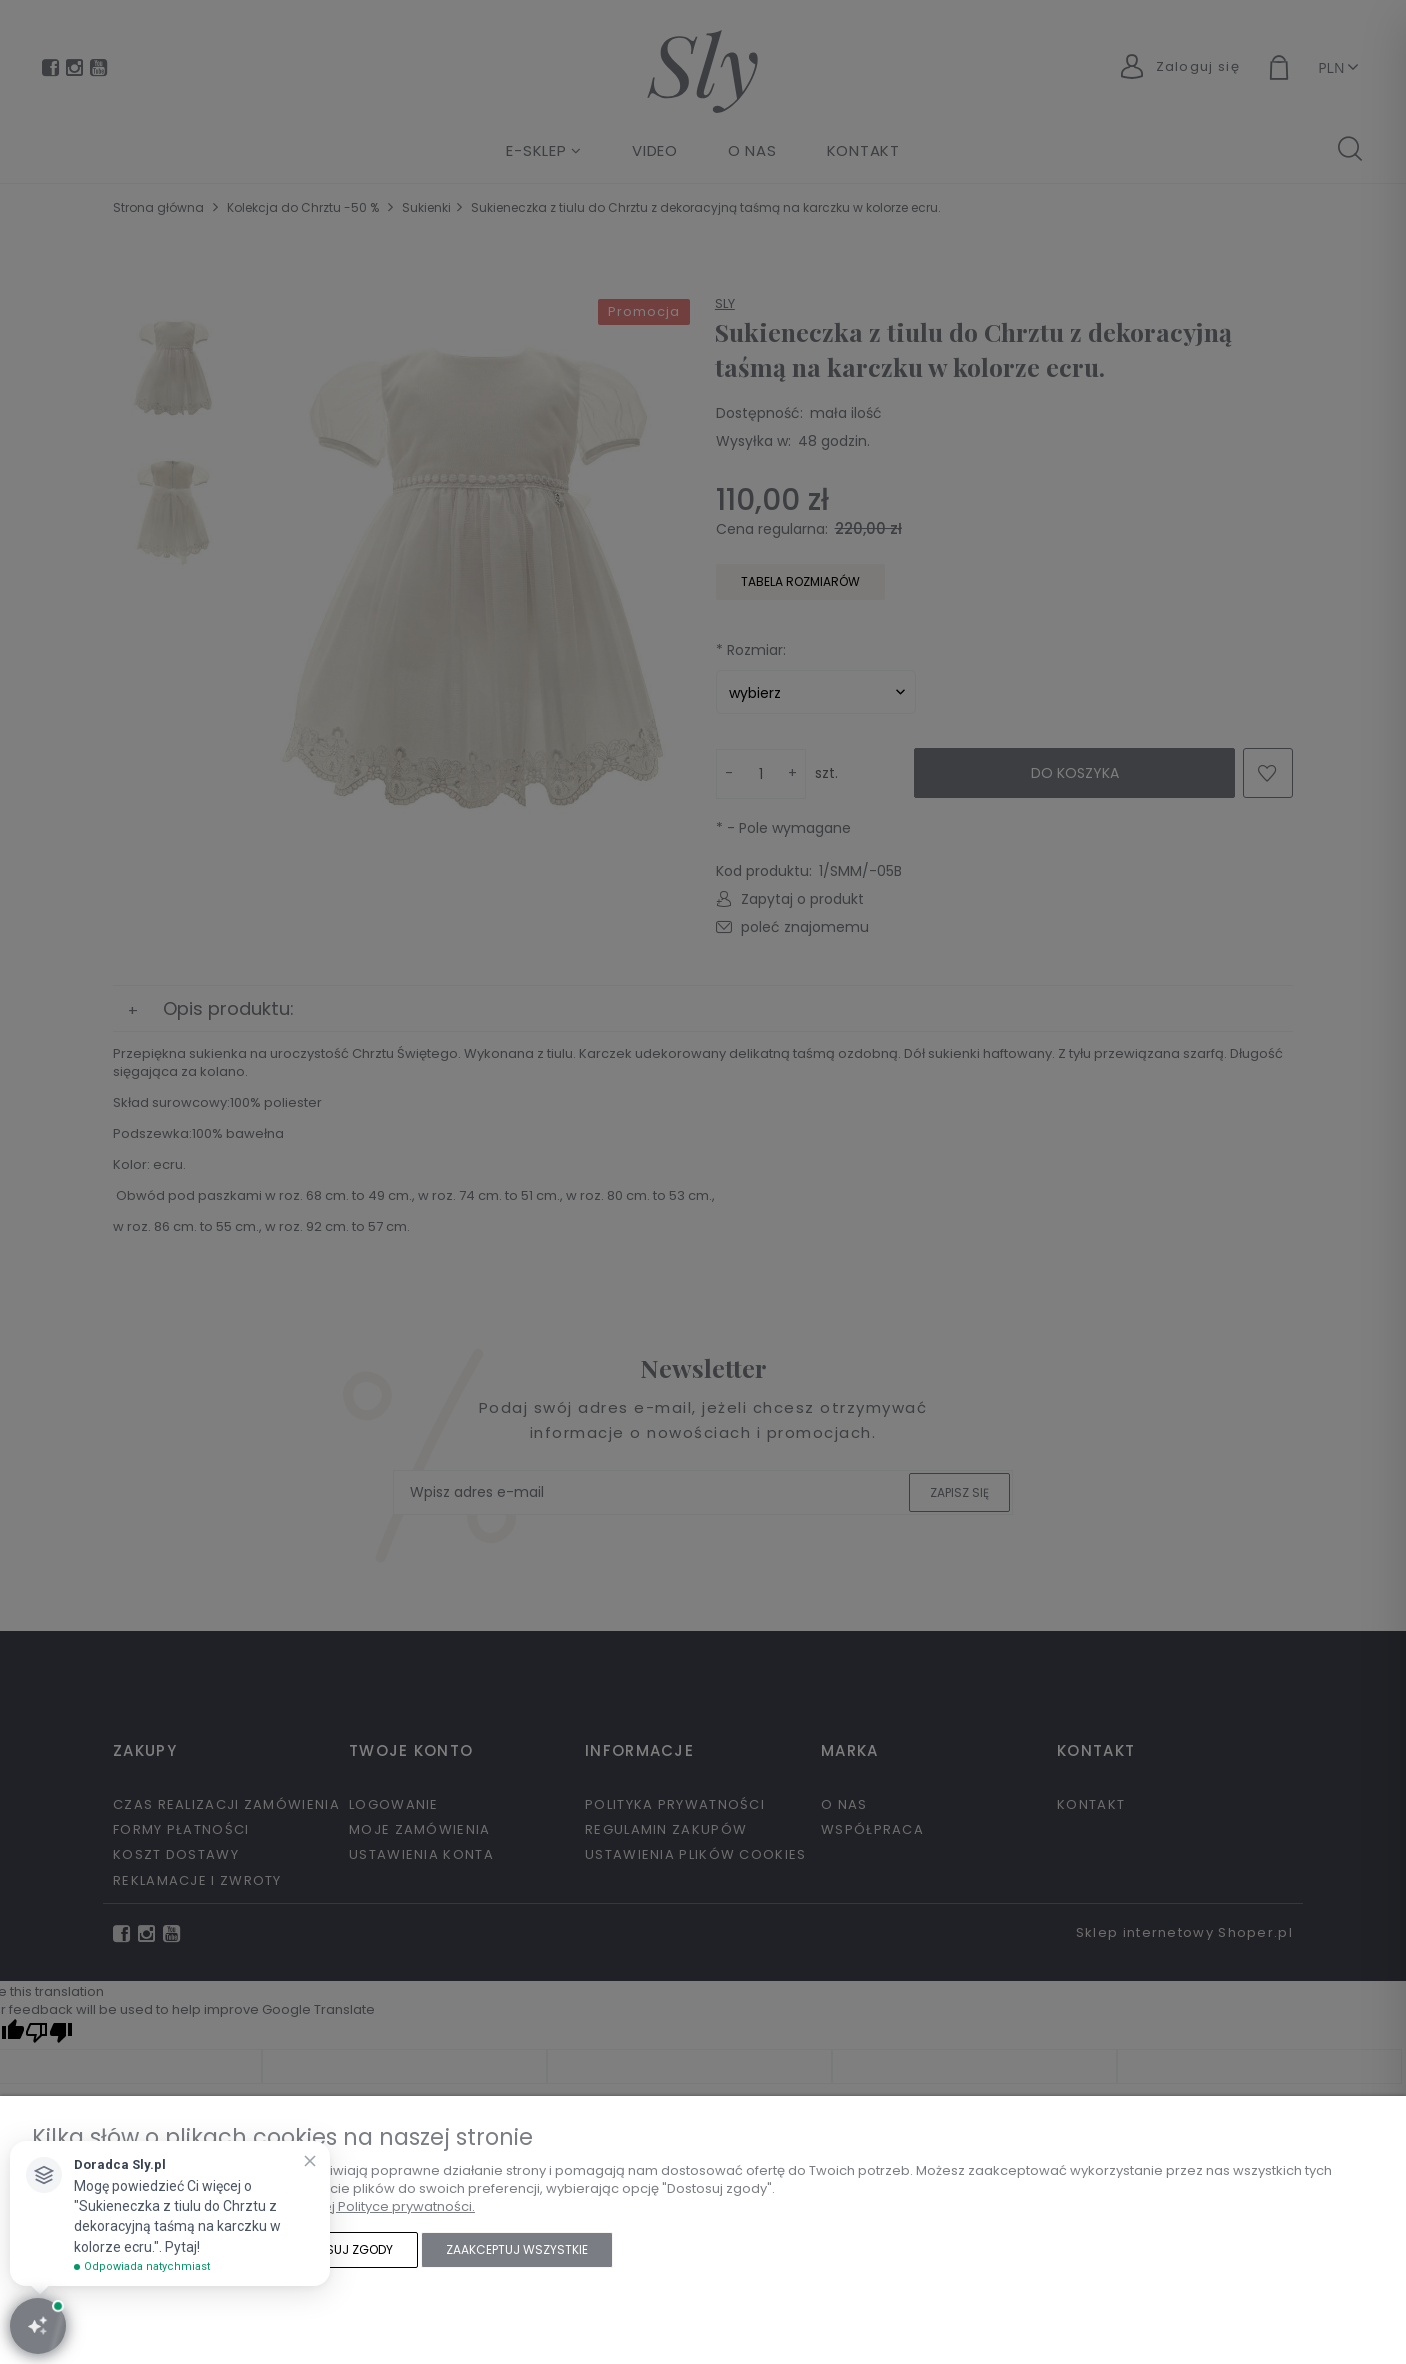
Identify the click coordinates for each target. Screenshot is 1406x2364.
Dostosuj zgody (339, 2249)
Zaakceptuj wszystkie (517, 2249)
